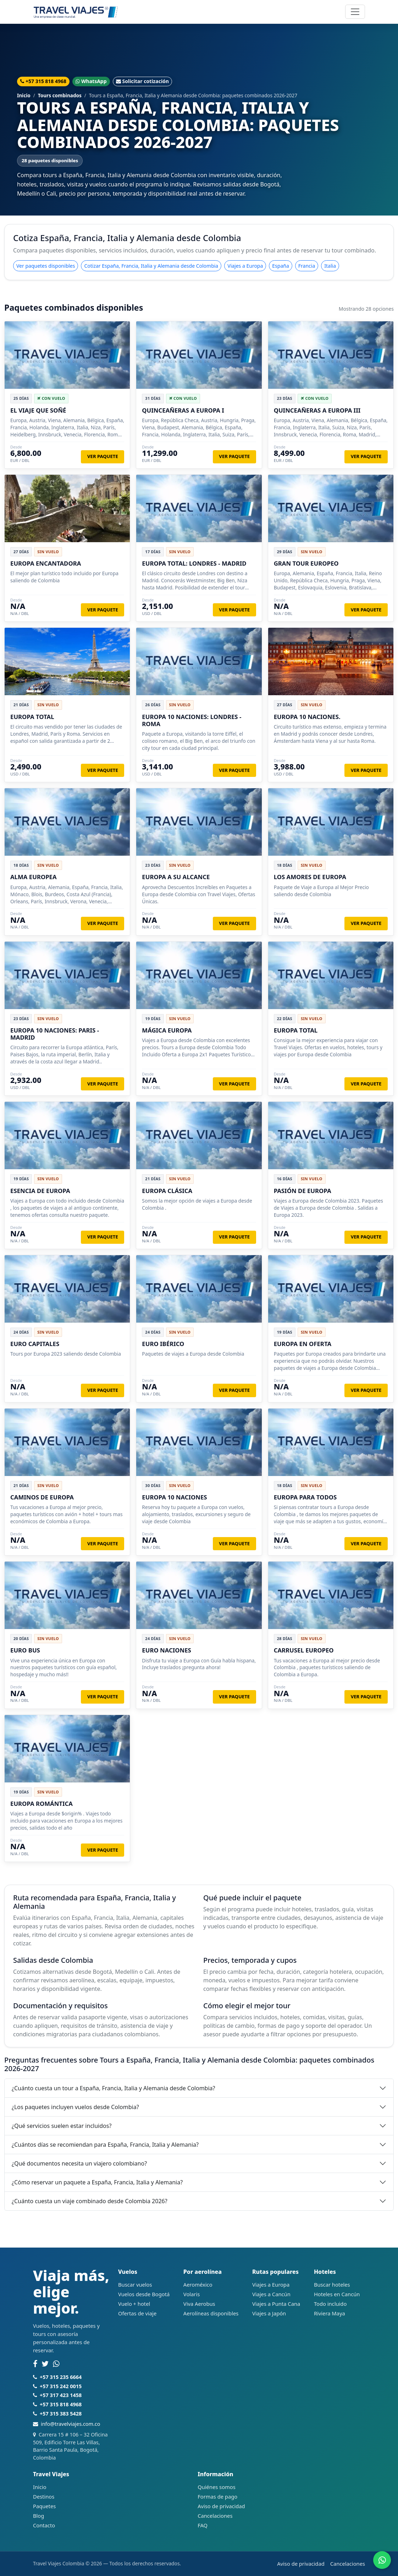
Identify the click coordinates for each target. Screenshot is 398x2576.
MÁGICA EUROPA (167, 1030)
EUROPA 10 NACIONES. (307, 717)
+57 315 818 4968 (43, 81)
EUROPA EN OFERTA (302, 1344)
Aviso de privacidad (221, 2506)
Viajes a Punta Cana (276, 2303)
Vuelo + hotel (134, 2303)
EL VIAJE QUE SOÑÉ (38, 410)
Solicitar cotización (142, 81)
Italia (330, 265)
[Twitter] (45, 2364)
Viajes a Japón (269, 2313)
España (280, 265)
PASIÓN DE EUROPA (302, 1191)
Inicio (24, 95)
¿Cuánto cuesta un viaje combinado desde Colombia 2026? (89, 2201)
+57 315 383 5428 (61, 2413)
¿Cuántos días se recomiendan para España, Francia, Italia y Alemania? (105, 2145)
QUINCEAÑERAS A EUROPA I (183, 410)
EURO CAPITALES (34, 1344)
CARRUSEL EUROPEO (304, 1650)
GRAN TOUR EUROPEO (306, 563)
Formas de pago (217, 2496)
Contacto (44, 2525)
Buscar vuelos (135, 2284)
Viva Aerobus (199, 2303)
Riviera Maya (329, 2313)
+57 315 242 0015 (61, 2386)
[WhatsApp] (56, 2364)
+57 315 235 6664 (61, 2377)
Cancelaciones (215, 2515)
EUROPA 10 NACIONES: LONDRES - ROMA (191, 720)
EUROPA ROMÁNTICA (41, 1803)
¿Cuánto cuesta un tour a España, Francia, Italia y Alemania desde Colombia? (113, 2088)
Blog (38, 2515)
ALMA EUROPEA (33, 877)
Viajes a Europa (245, 265)
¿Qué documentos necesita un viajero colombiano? (79, 2163)
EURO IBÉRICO (163, 1344)
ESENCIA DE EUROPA (40, 1191)
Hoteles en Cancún (337, 2294)
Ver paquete (102, 456)
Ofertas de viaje (137, 2313)
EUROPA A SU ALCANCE (176, 877)
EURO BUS (25, 1650)
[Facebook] (35, 2364)
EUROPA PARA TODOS (305, 1497)
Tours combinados (60, 95)
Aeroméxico (197, 2284)
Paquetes (44, 2506)
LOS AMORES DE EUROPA (310, 877)
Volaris (191, 2294)
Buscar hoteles (332, 2284)
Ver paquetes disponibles (45, 265)
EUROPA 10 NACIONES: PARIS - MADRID (54, 1033)
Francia (306, 265)
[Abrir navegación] (355, 12)
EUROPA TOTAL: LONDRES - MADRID (194, 563)
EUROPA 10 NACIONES (174, 1497)
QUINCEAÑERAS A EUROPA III (317, 410)
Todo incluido (330, 2303)
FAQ (203, 2525)
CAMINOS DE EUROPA (42, 1497)
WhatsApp (91, 81)
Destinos (43, 2496)
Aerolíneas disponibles (210, 2313)
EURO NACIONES (166, 1650)
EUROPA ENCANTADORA (45, 563)
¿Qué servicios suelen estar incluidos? (61, 2126)
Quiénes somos (217, 2486)
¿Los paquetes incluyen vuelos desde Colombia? (75, 2107)
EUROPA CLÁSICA (167, 1191)
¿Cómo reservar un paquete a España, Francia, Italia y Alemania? (97, 2182)
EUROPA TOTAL (32, 717)
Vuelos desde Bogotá (144, 2294)
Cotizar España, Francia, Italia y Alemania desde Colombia (151, 265)
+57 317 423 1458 (61, 2395)
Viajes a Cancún (271, 2294)
